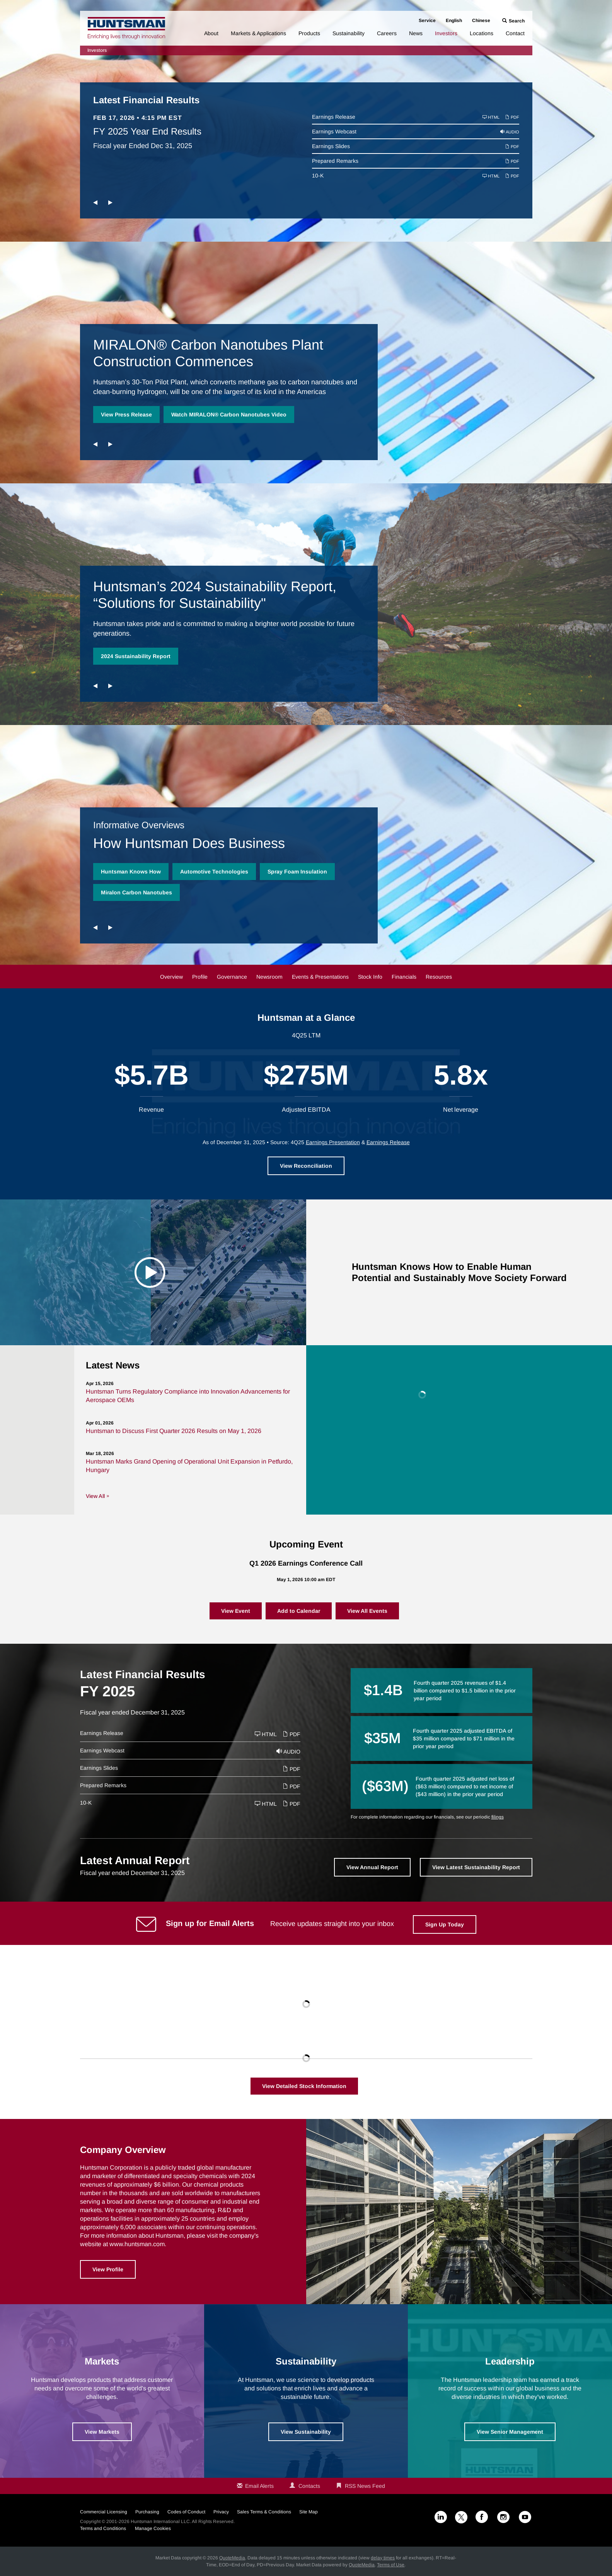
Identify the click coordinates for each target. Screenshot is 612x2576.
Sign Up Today (444, 1924)
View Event (235, 1611)
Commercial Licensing (103, 2511)
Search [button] (517, 20)
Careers (387, 33)
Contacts (309, 2486)
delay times (383, 2558)
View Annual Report (372, 1867)
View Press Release (126, 414)
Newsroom (269, 977)
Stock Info (370, 977)
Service (427, 20)
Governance (232, 977)
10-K (318, 175)
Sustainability (348, 33)
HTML (490, 117)
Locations (481, 33)
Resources (439, 977)
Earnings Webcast (334, 131)
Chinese (481, 20)
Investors (446, 33)
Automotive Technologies (214, 871)
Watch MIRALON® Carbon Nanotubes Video (228, 414)
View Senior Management (510, 2432)
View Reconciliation (306, 1166)
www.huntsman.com (137, 2244)
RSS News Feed (365, 2486)
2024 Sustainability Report (135, 656)
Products (309, 33)
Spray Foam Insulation (297, 871)
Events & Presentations (320, 977)
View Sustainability (306, 2432)
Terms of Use (390, 2564)
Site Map (308, 2511)
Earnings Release (333, 117)
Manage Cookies (153, 2528)
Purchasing (147, 2511)
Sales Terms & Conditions (264, 2511)
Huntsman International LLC (160, 2521)
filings (497, 1817)
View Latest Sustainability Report (476, 1867)
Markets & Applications (258, 33)
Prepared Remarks (335, 161)
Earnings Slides (331, 146)
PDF (512, 117)
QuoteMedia (232, 2558)
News (416, 33)
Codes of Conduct (186, 2511)
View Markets (102, 2432)
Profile (200, 977)
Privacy (221, 2511)
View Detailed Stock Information (304, 2086)
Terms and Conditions (103, 2528)
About (211, 33)
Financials (404, 977)
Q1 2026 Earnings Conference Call (306, 1563)
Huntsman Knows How (131, 871)
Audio (509, 132)
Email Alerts (259, 2486)
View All (95, 1496)
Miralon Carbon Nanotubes (136, 892)
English (454, 20)
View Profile (107, 2269)
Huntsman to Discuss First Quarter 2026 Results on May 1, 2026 (173, 1431)
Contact (515, 33)
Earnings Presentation (333, 1142)
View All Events (367, 1611)
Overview (171, 977)
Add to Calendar (298, 1611)
